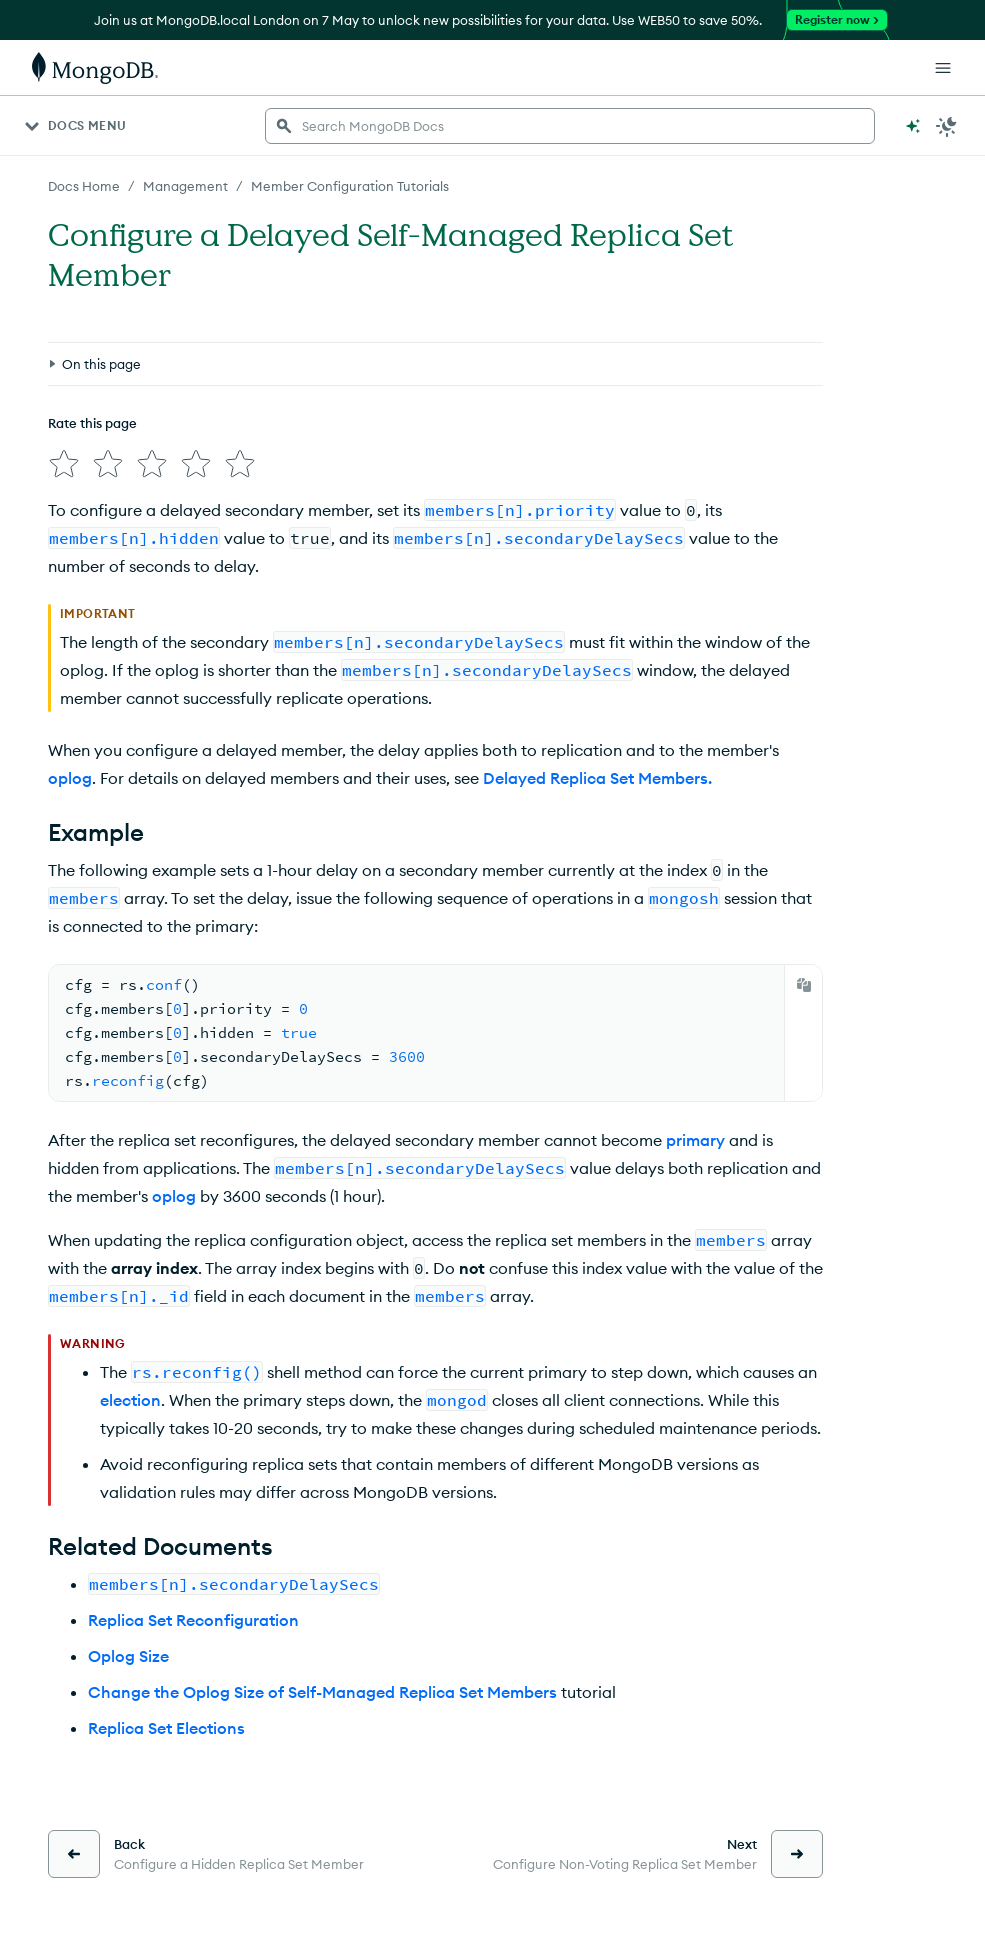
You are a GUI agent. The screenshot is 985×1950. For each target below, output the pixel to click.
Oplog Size (128, 1656)
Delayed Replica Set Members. (597, 778)
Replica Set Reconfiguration (193, 1620)
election (130, 1400)
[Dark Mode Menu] (947, 126)
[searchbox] (570, 126)
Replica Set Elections (166, 1728)
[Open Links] (943, 68)
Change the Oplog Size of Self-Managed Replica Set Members (322, 1692)
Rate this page (92, 423)
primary (695, 1140)
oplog (70, 778)
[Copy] (804, 985)
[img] (64, 464)
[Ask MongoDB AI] (913, 126)
